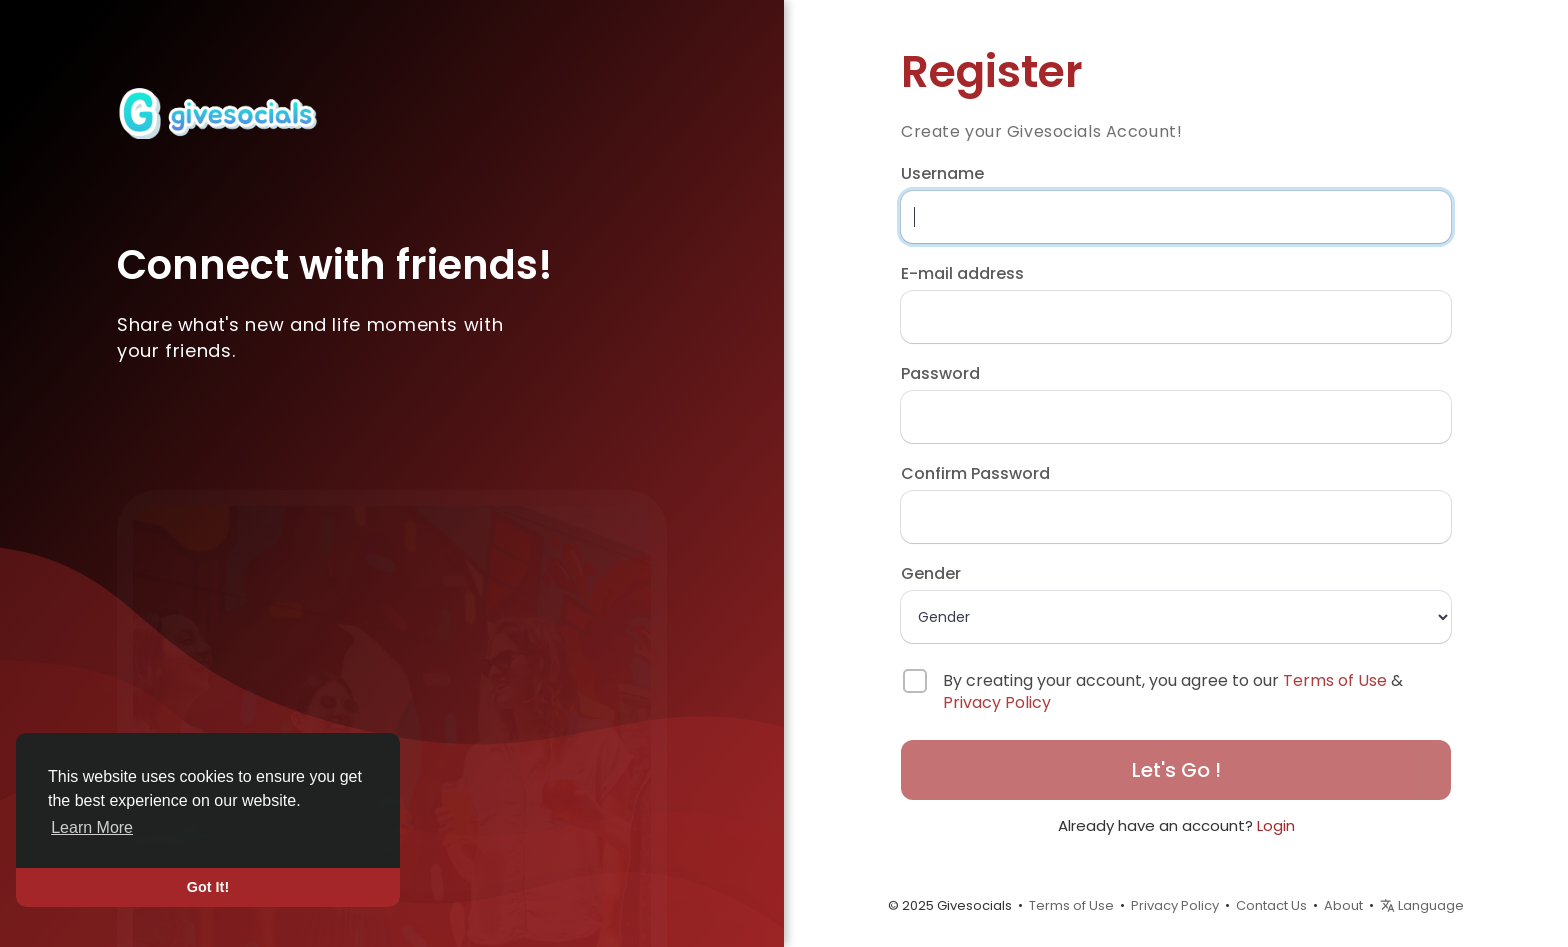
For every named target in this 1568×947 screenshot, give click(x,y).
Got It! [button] (208, 887)
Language (1422, 905)
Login (1276, 825)
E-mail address (962, 274)
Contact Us (1271, 905)
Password (940, 374)
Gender (931, 574)
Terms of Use (1335, 680)
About (1343, 905)
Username (942, 174)
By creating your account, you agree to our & (1173, 692)
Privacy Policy (997, 702)
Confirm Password (975, 474)
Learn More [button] (92, 827)
